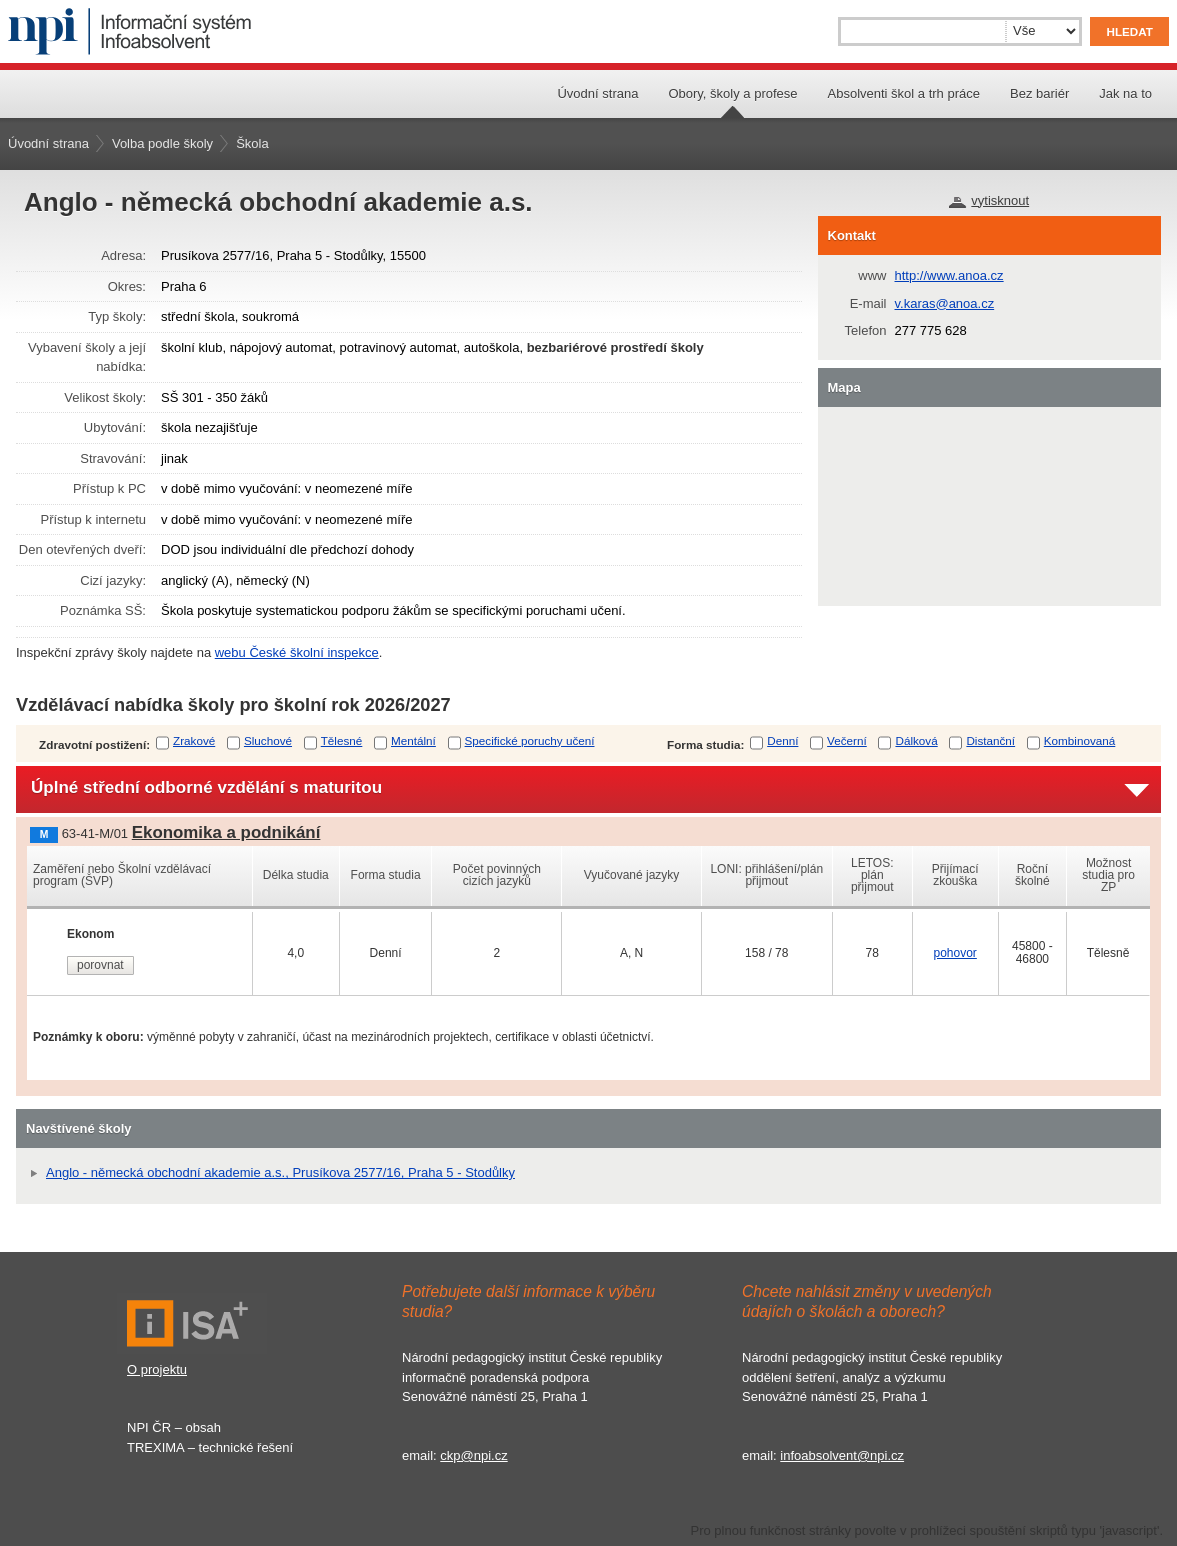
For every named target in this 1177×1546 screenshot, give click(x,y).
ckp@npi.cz (473, 1455)
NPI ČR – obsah (174, 1427)
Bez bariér (1039, 93)
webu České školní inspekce (297, 652)
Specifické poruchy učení (530, 740)
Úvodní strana (597, 93)
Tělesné (342, 740)
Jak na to (1125, 93)
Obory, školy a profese (732, 93)
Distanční (990, 740)
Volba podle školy (162, 143)
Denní (782, 740)
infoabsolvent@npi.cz (842, 1455)
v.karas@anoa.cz (945, 303)
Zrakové (194, 740)
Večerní (847, 740)
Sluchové (268, 740)
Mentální (413, 740)
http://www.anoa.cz (949, 275)
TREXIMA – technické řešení (210, 1447)
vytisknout (1000, 200)
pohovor (954, 953)
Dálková (916, 740)
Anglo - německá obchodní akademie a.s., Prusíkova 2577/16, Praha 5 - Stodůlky (280, 1172)
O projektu (157, 1369)
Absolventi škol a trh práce (904, 93)
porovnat (100, 965)
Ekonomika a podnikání (226, 832)
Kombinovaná (1079, 740)
